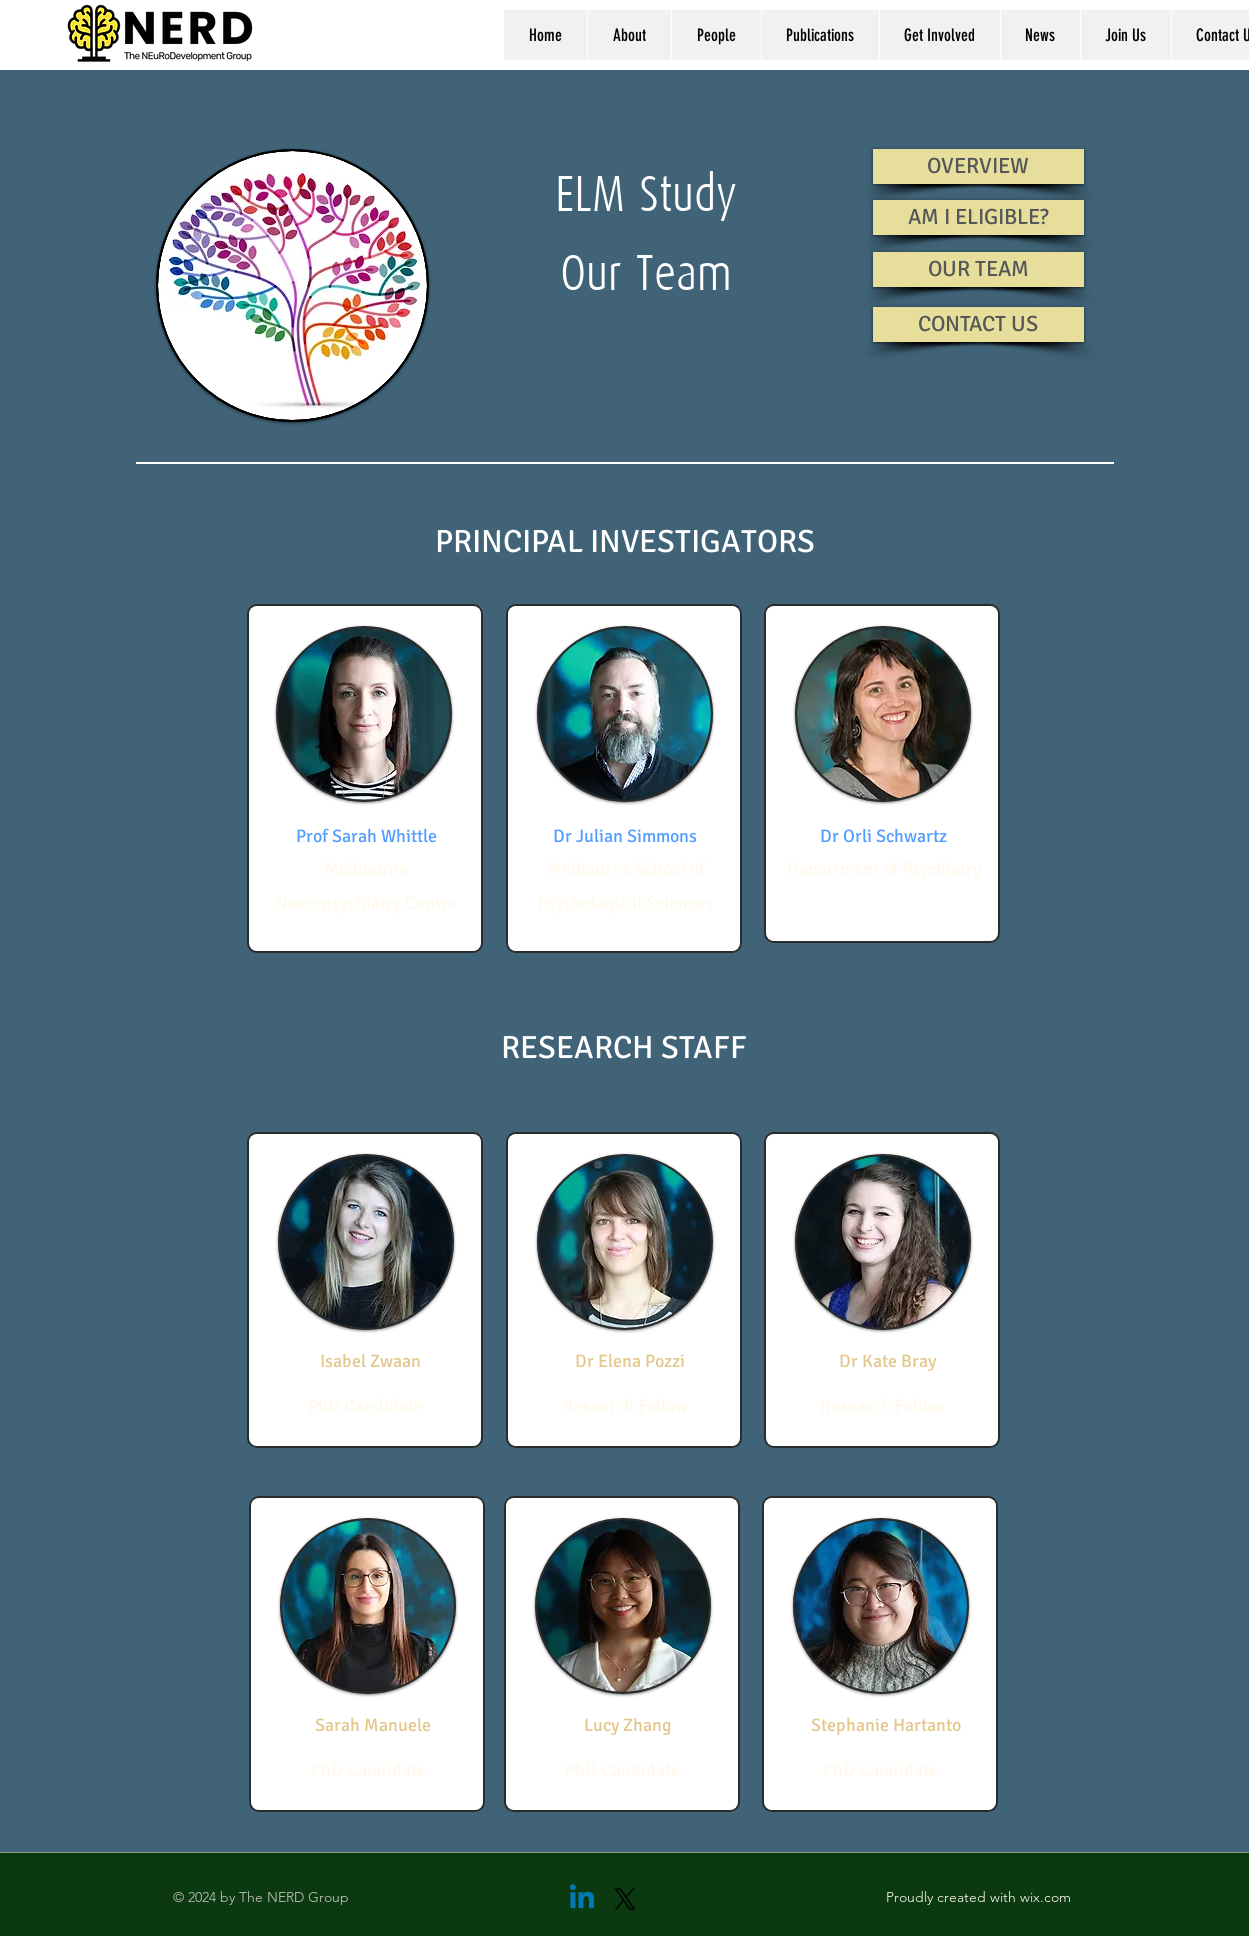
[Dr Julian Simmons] (625, 837)
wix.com (1045, 1897)
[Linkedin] (582, 1899)
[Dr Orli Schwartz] (883, 837)
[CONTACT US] (978, 324)
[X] (625, 1899)
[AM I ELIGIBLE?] (978, 217)
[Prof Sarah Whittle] (366, 837)
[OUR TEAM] (978, 269)
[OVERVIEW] (978, 166)
